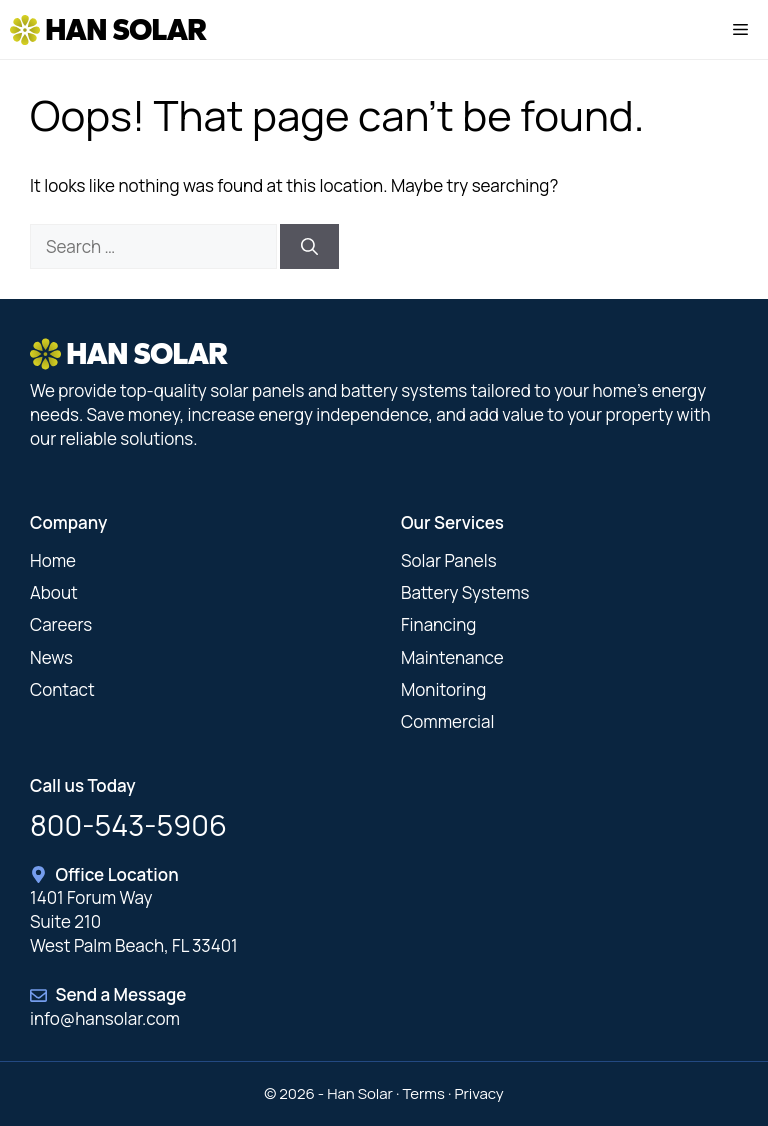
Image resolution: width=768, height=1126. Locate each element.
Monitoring (443, 689)
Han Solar (125, 29)
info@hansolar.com (105, 1018)
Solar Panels (449, 560)
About (54, 592)
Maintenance (452, 657)
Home (53, 560)
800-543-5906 (128, 825)
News (51, 657)
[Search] (309, 247)
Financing (438, 624)
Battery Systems (465, 592)
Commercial (447, 721)
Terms (423, 1093)
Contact (62, 689)
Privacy (478, 1093)
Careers (61, 624)
